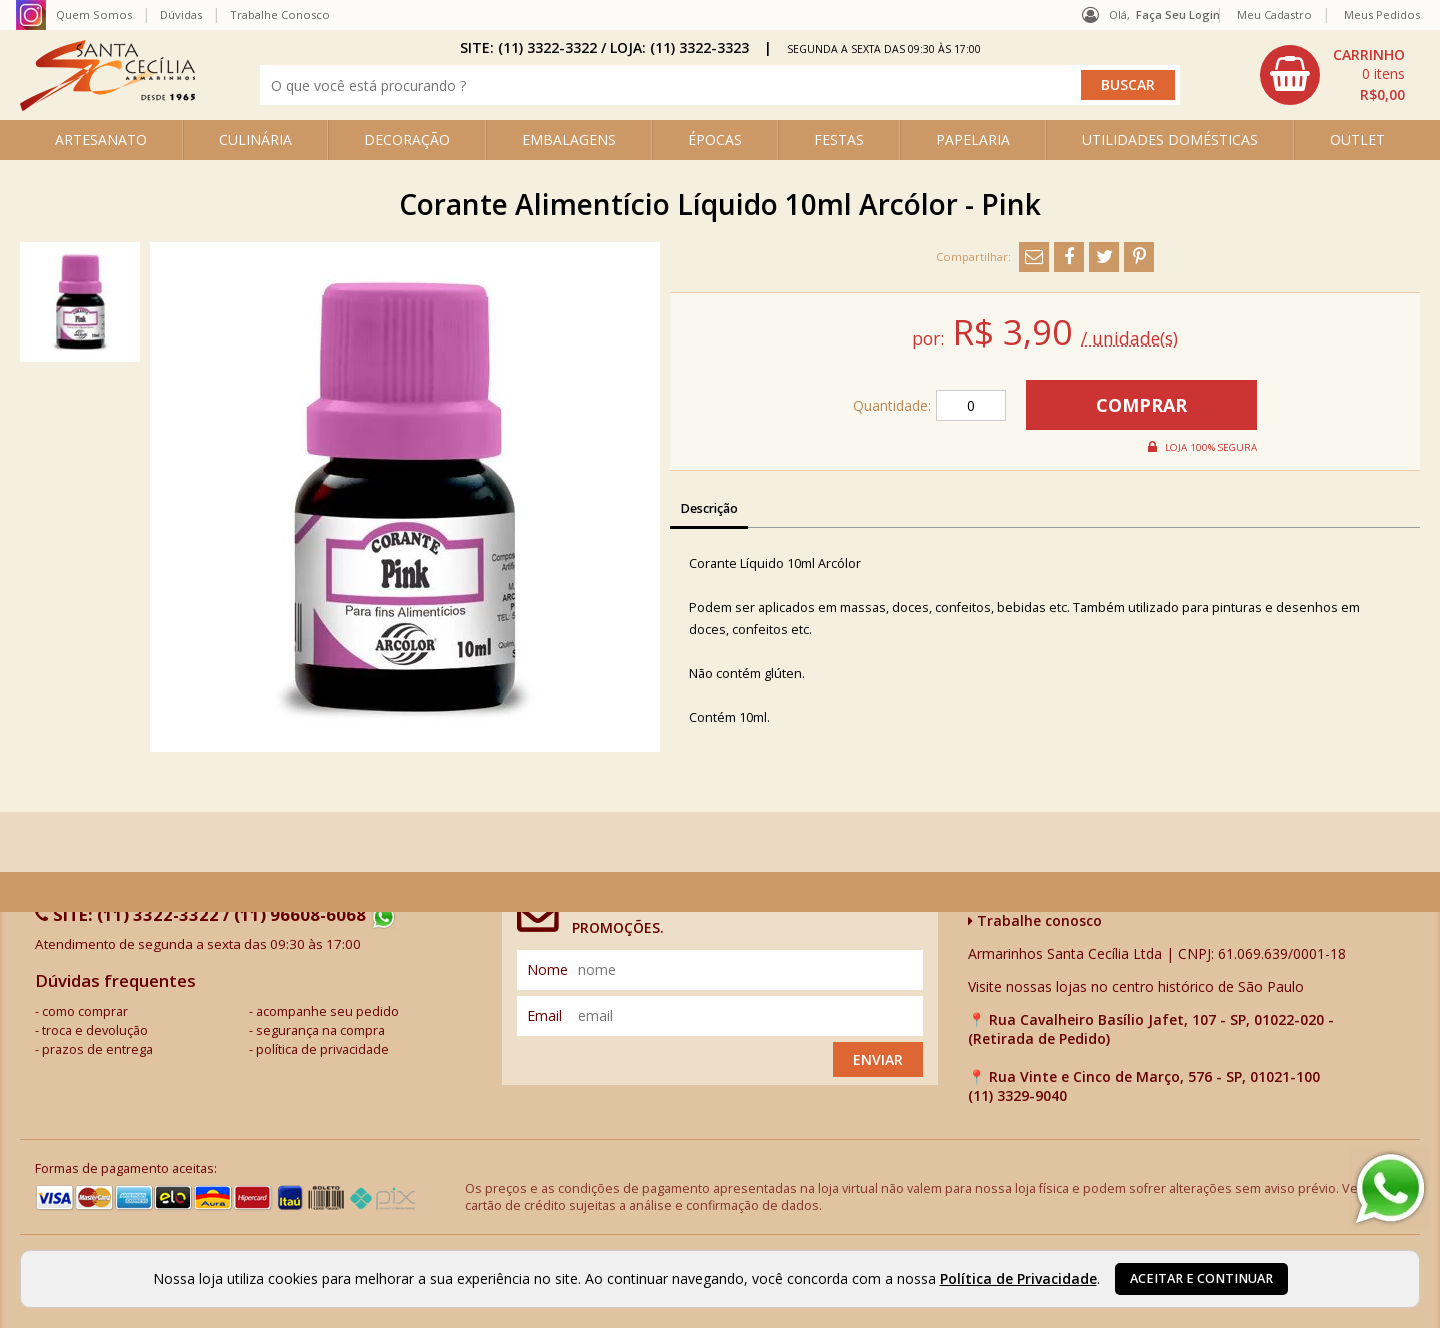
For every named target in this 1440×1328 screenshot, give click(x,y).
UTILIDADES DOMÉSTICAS (1170, 139)
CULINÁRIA (255, 139)
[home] (107, 105)
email (544, 1015)
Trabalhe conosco (1035, 920)
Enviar (878, 1059)
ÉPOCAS (715, 139)
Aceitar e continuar (1201, 1278)
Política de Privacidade (1018, 1278)
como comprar (85, 1011)
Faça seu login (1178, 14)
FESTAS (839, 139)
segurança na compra (320, 1030)
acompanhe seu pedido (327, 1011)
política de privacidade (322, 1049)
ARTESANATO (101, 139)
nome (547, 969)
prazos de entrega (97, 1049)
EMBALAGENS (569, 139)
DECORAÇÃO (407, 139)
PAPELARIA (973, 139)
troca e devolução (95, 1030)
